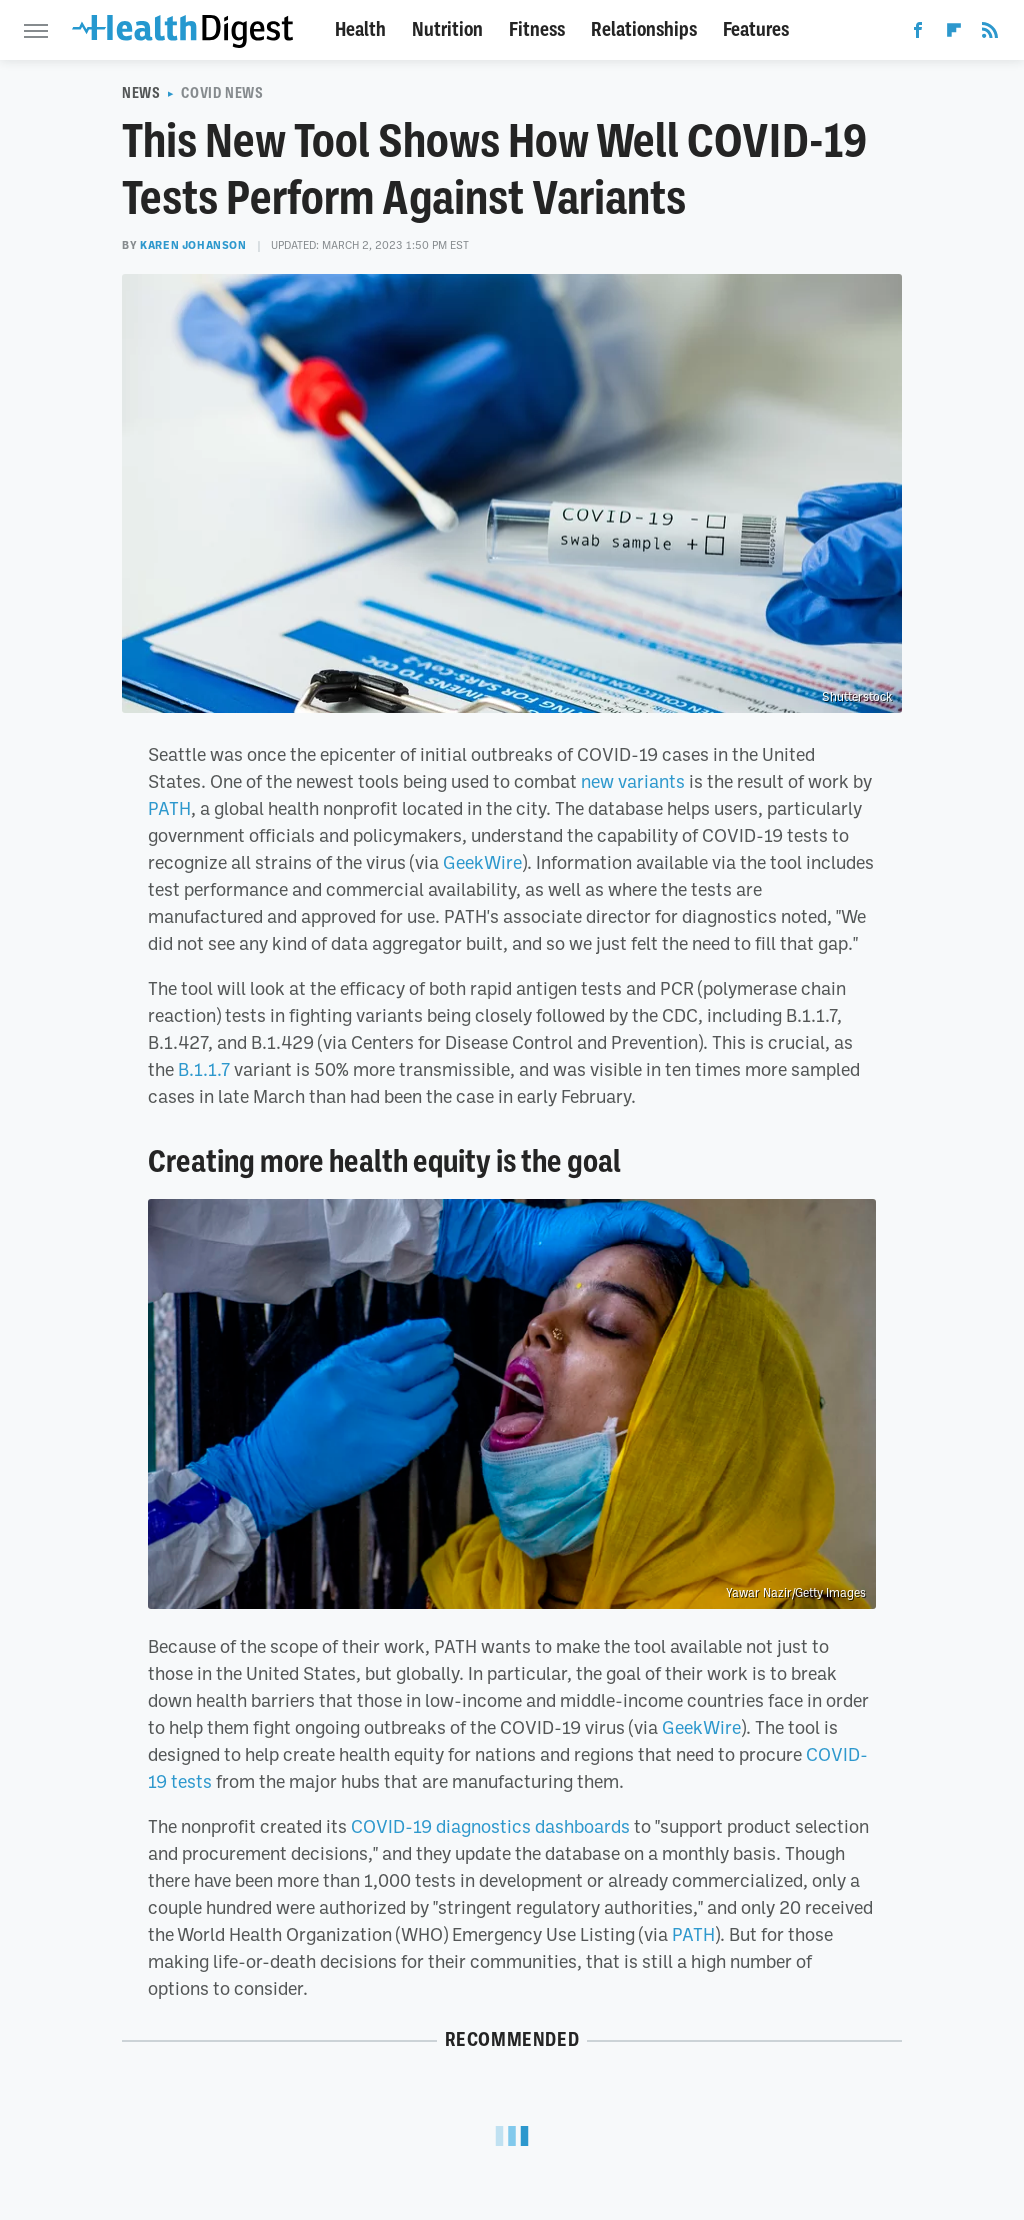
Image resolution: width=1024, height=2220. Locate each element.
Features (756, 29)
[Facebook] (918, 34)
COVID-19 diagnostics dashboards (490, 1826)
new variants (633, 781)
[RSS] (990, 34)
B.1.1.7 (204, 1069)
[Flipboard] (954, 34)
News (141, 93)
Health (360, 29)
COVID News (222, 93)
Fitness (537, 29)
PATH (169, 808)
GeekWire (482, 862)
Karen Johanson (193, 245)
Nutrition (447, 29)
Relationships (644, 29)
